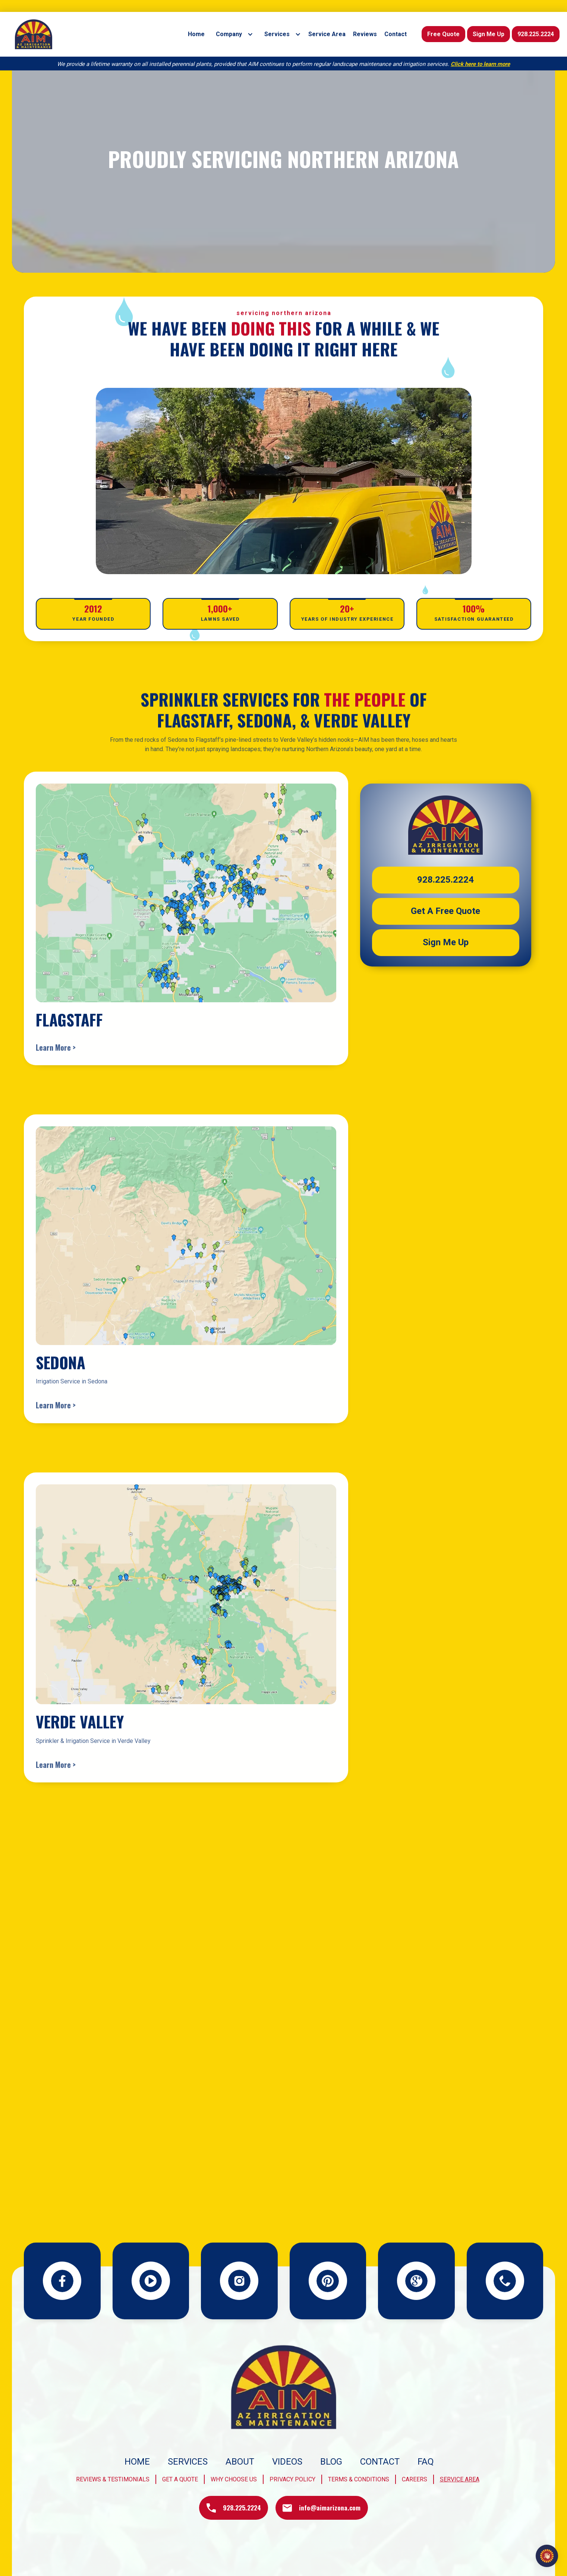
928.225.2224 (535, 34)
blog (331, 2461)
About (240, 2461)
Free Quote (443, 34)
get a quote (180, 2479)
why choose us (234, 2479)
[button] (232, 34)
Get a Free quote (445, 913)
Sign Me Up (488, 34)
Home (137, 2461)
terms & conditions (358, 2479)
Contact (380, 2461)
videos (287, 2461)
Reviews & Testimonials (112, 2479)
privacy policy (292, 2479)
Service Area (459, 2479)
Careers (414, 2479)
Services (188, 2461)
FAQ (426, 2461)
